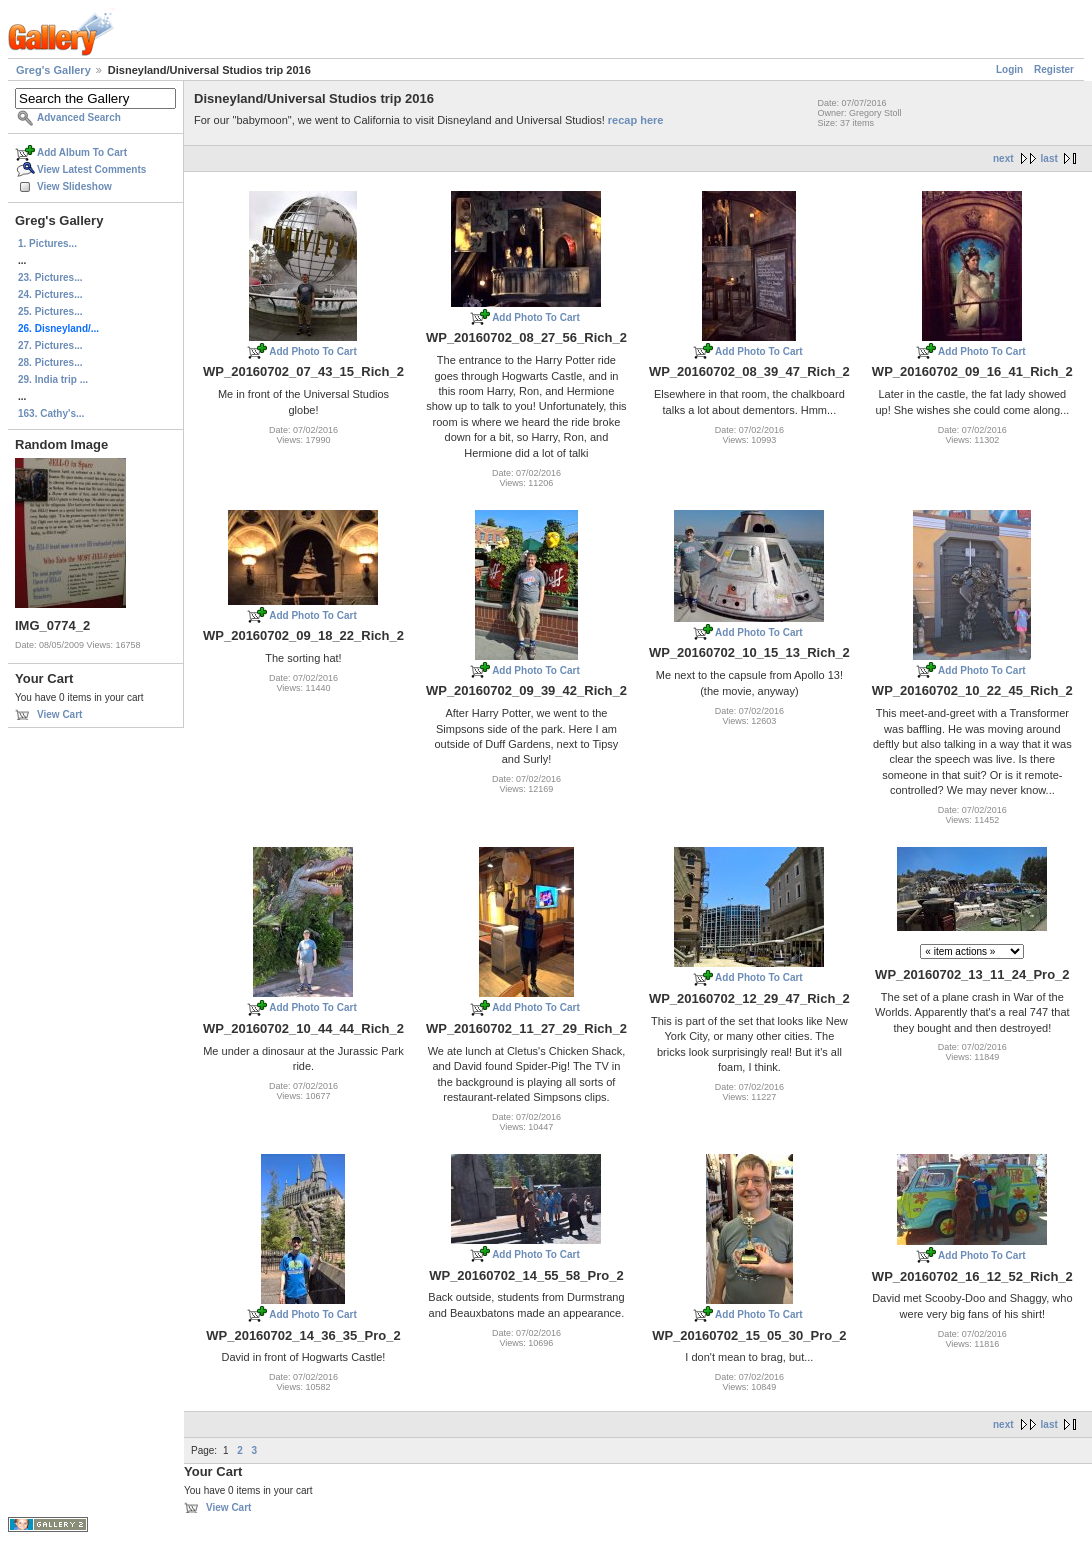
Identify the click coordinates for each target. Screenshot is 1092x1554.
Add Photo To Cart (313, 351)
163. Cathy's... (51, 413)
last (1049, 158)
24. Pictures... (50, 294)
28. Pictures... (50, 362)
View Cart (59, 714)
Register (1054, 69)
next (1003, 158)
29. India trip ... (53, 379)
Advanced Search (79, 117)
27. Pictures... (50, 345)
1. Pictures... (47, 243)
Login (1009, 69)
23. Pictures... (50, 277)
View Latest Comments (91, 169)
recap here (636, 120)
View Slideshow (74, 186)
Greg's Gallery (53, 70)
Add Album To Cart (82, 152)
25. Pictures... (50, 311)
